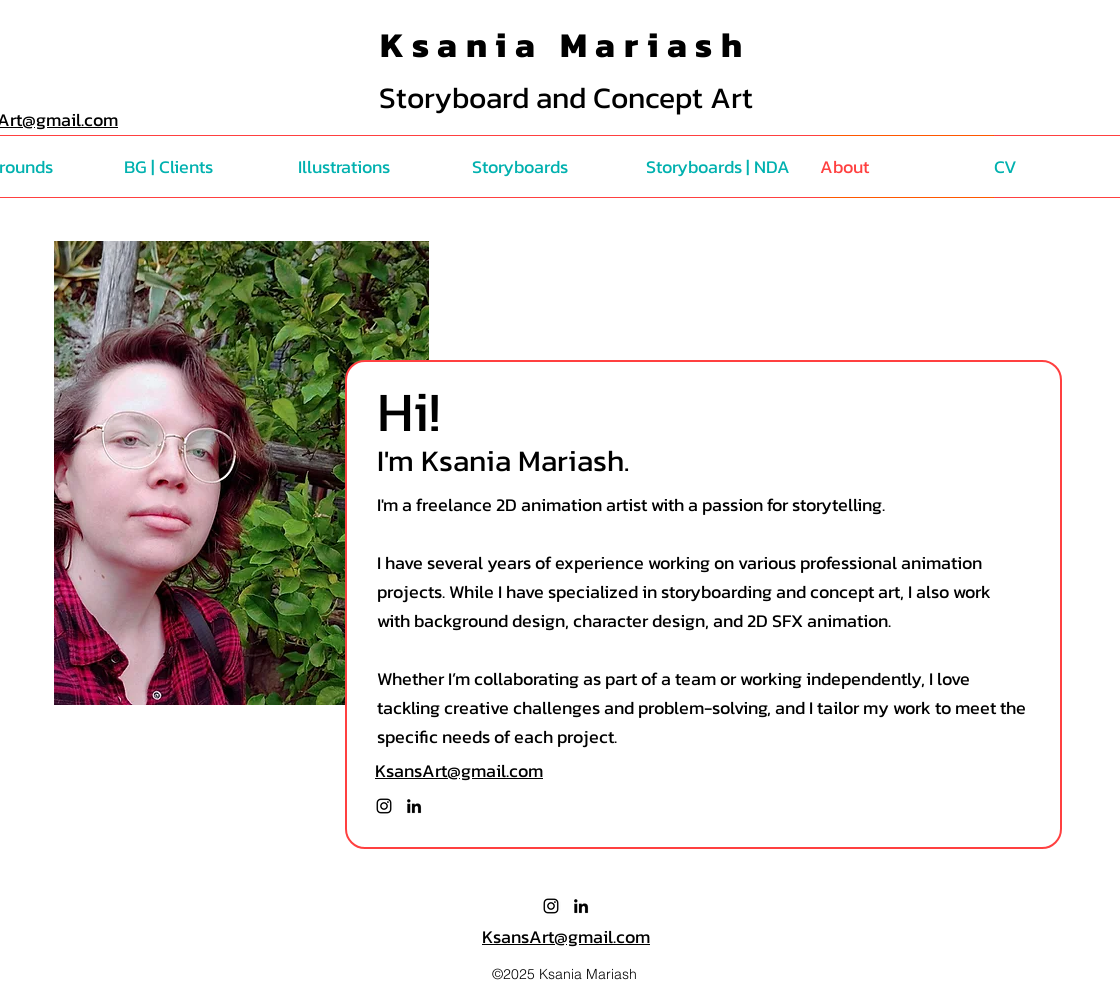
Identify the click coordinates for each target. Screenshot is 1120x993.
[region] (241, 473)
